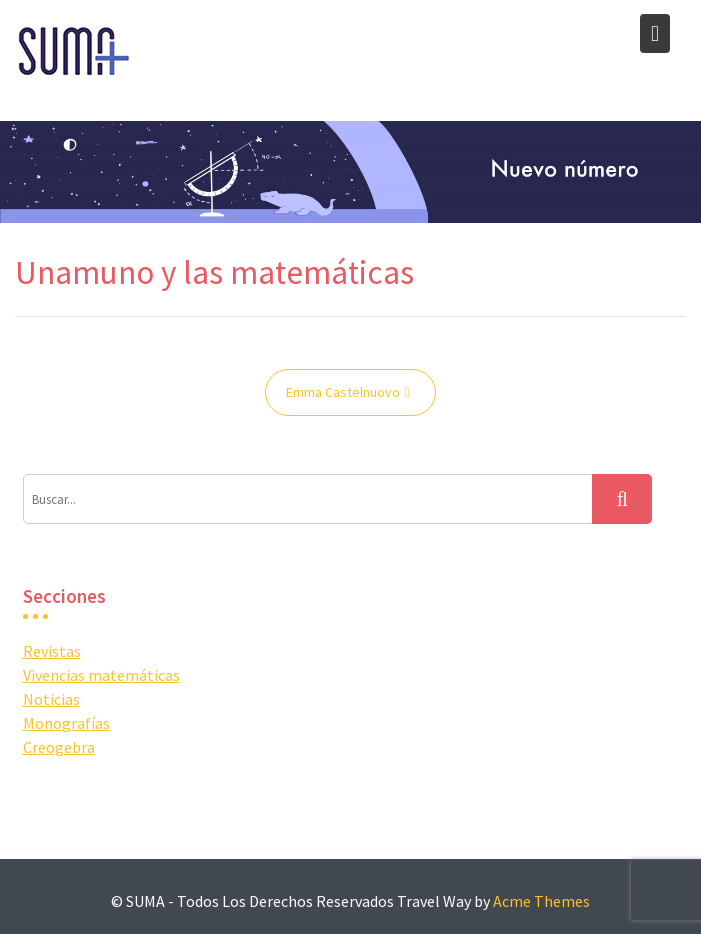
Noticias (51, 699)
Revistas (52, 651)
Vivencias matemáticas (101, 675)
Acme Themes (541, 901)
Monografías (66, 723)
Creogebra (59, 747)
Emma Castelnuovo (343, 392)
